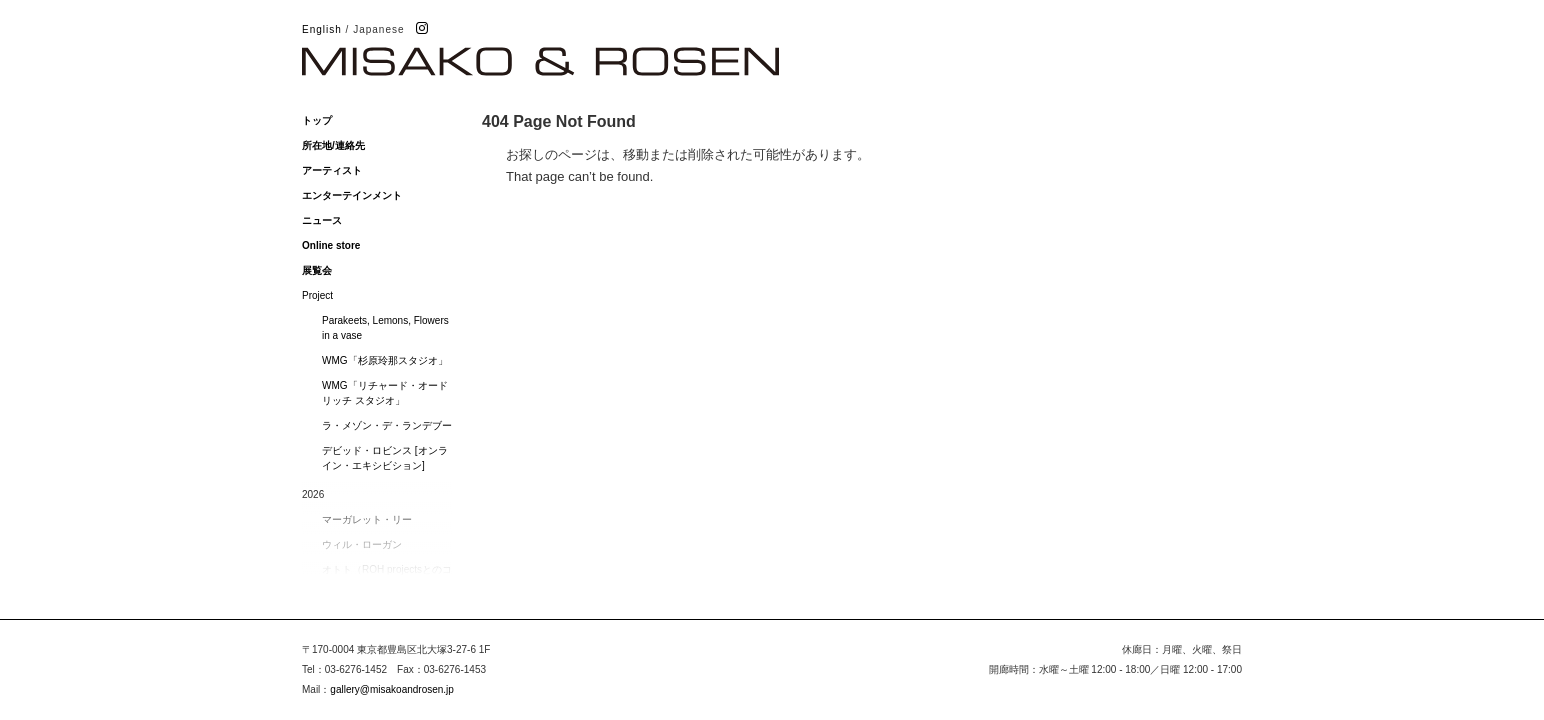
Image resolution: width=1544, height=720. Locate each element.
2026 (313, 494)
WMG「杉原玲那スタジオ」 (385, 360)
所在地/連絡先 (333, 145)
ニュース (322, 220)
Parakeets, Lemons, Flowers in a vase (385, 328)
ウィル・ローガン (362, 544)
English (322, 29)
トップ (317, 120)
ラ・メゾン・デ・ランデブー (387, 425)
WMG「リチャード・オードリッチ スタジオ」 (385, 393)
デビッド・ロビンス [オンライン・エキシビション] (385, 458)
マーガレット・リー (367, 519)
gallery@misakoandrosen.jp (392, 689)
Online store (331, 245)
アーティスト (332, 170)
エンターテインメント (352, 195)
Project (317, 295)
